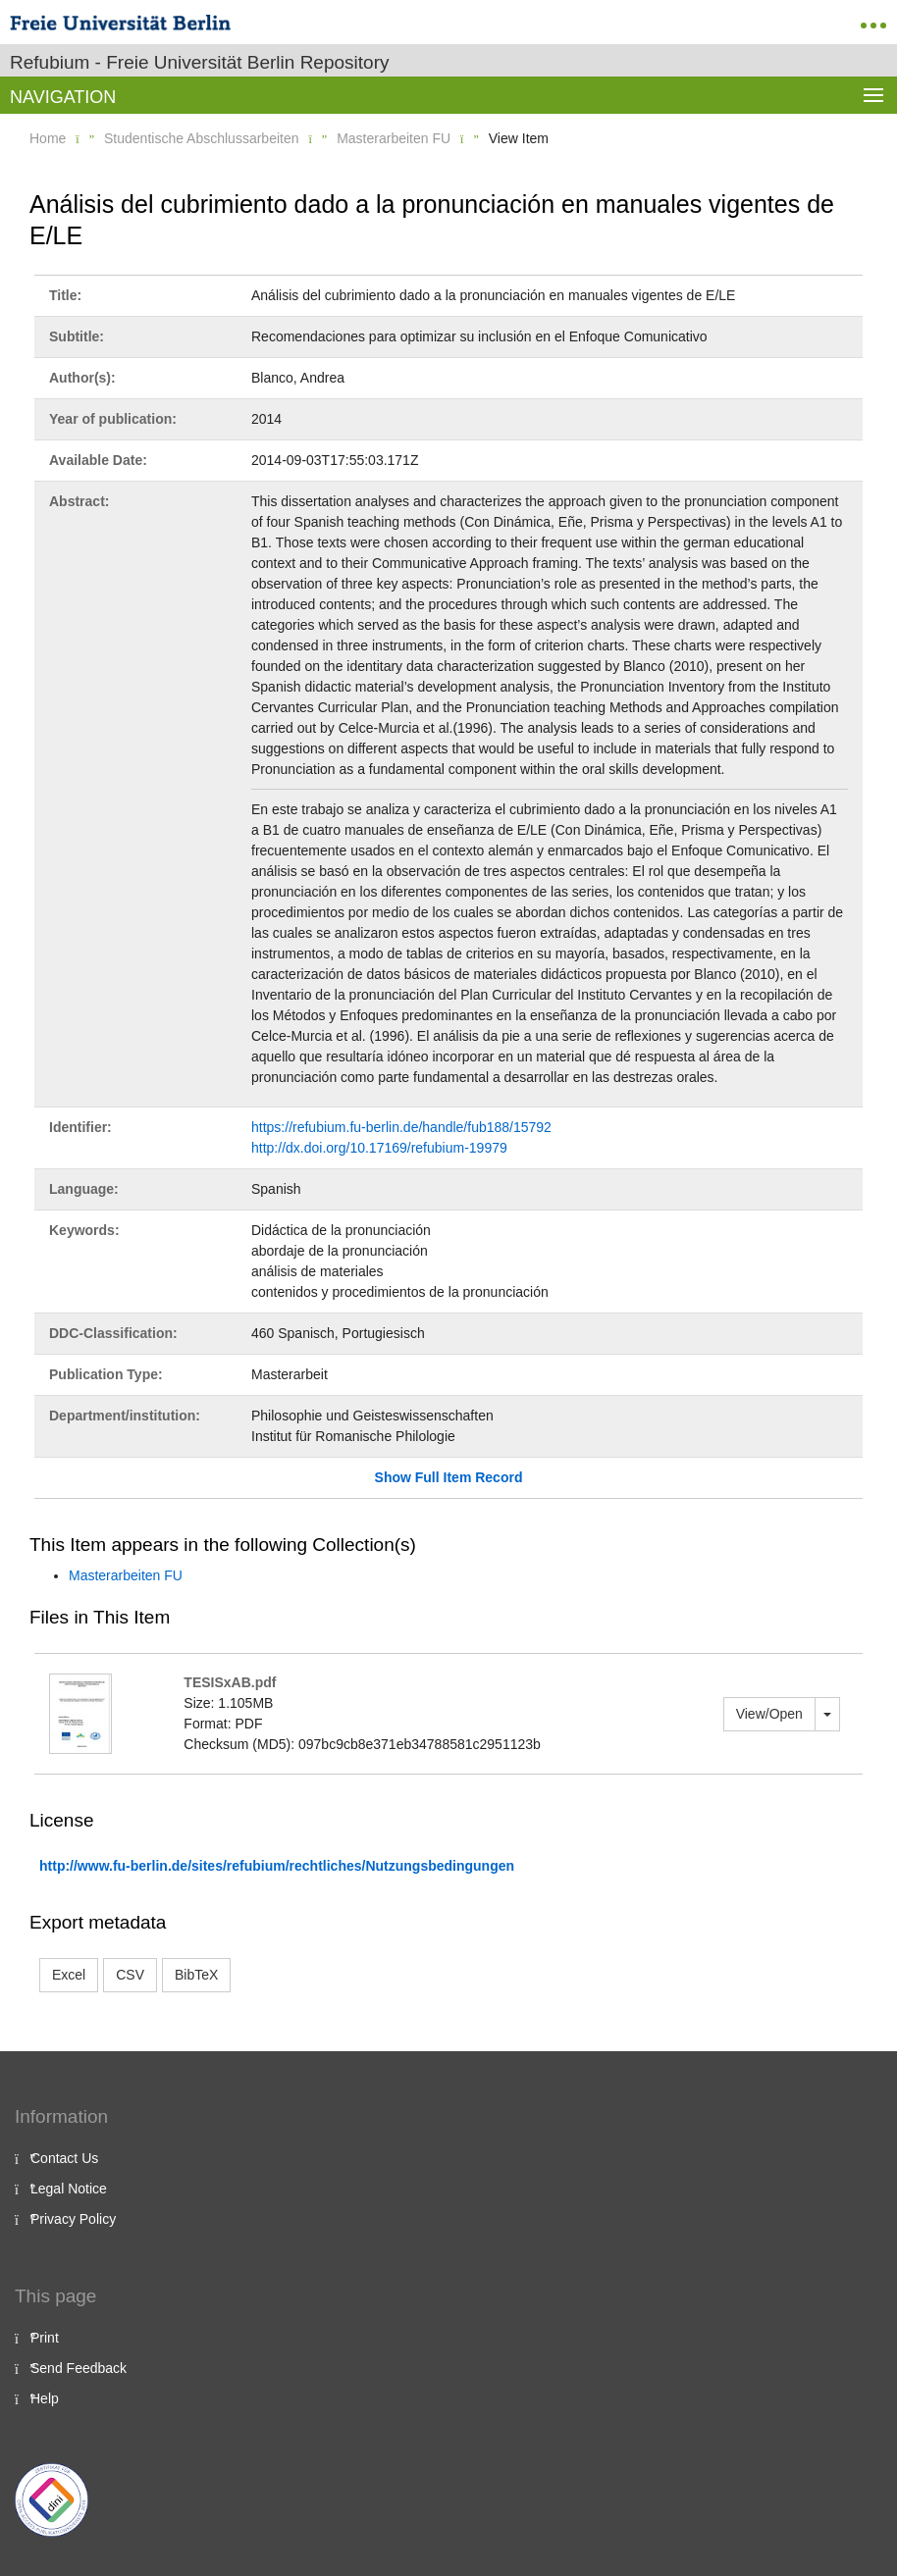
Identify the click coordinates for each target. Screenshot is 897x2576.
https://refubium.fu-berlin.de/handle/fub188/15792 (401, 1127)
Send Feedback (78, 2368)
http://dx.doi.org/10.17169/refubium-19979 (379, 1148)
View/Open (769, 1714)
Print (44, 2337)
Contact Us (64, 2158)
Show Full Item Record (449, 1477)
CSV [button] (130, 1975)
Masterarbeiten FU (393, 138)
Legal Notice (68, 2188)
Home (47, 138)
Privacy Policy (73, 2219)
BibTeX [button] (196, 1975)
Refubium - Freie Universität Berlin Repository (199, 62)
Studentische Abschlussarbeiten (201, 138)
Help (44, 2398)
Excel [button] (68, 1975)
